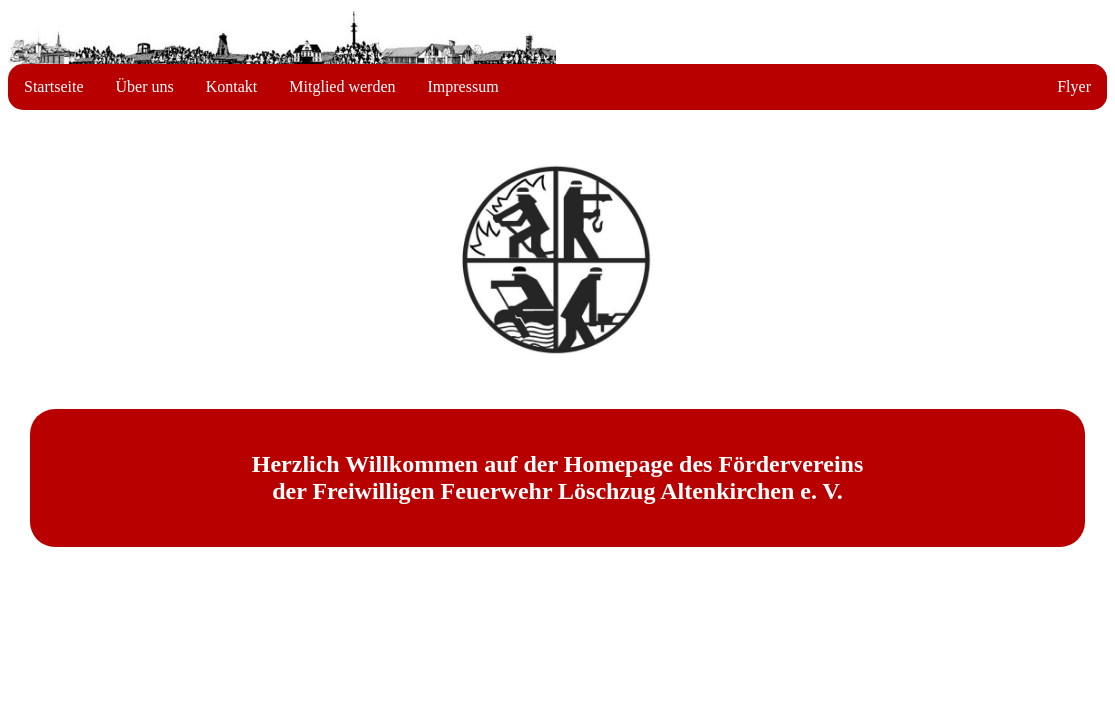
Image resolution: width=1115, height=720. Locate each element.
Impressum (463, 86)
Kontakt (232, 86)
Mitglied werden (342, 86)
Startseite (54, 86)
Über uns (145, 86)
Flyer (1074, 86)
